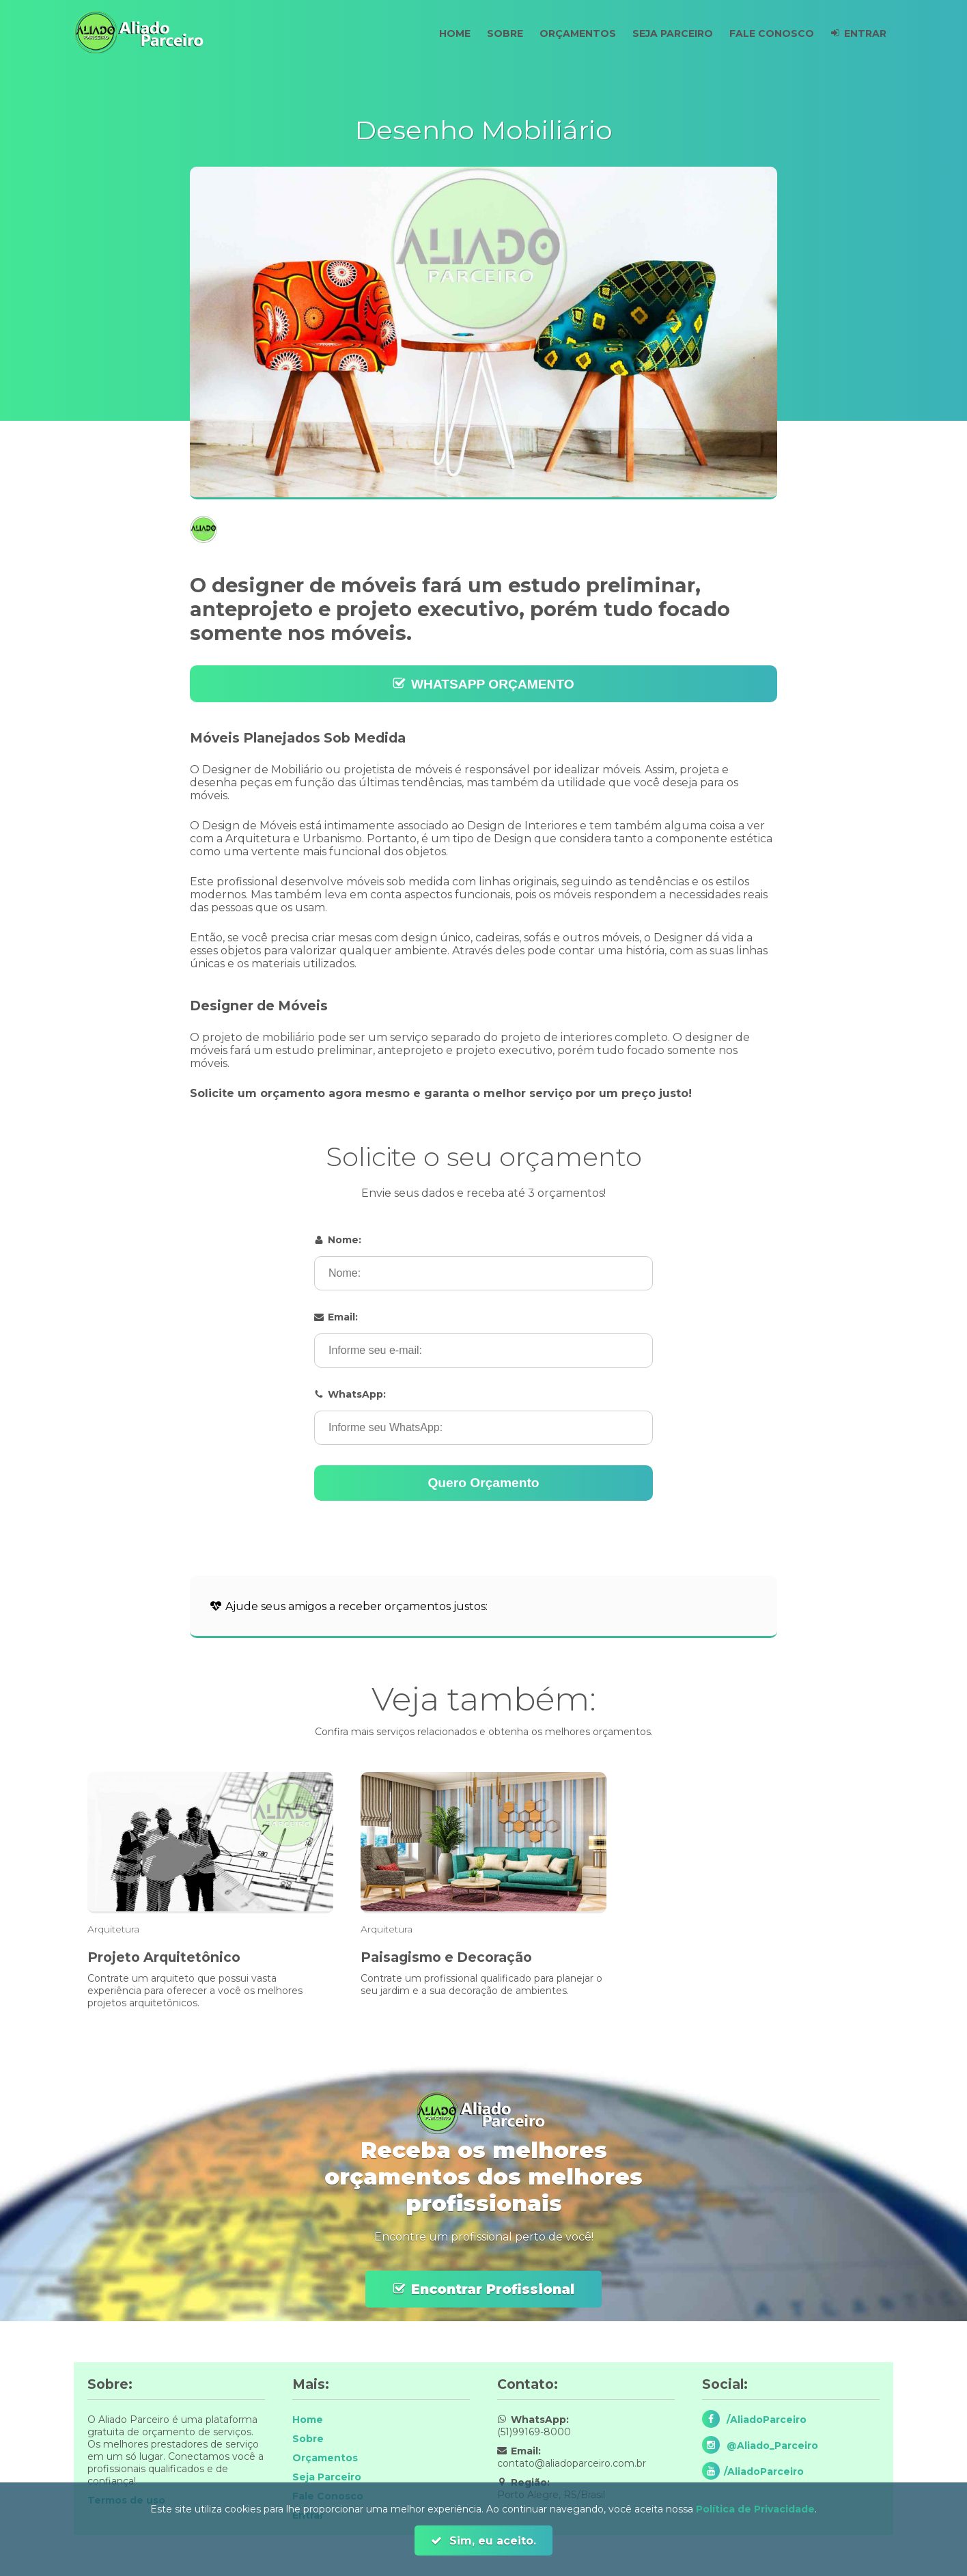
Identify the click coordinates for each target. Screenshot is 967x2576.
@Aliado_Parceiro (771, 2445)
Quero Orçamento (483, 1483)
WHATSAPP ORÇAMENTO (492, 684)
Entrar (864, 33)
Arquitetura (113, 1929)
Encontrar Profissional (492, 2289)
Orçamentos (568, 33)
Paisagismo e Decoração (446, 1957)
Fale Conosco (767, 33)
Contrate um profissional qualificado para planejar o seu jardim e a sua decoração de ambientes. (481, 1984)
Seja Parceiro (666, 33)
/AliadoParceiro (765, 2419)
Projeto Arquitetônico (163, 1957)
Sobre (493, 33)
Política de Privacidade (755, 2509)
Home (440, 33)
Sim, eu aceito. (491, 2540)
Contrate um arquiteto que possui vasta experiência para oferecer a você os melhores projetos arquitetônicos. (195, 1990)
